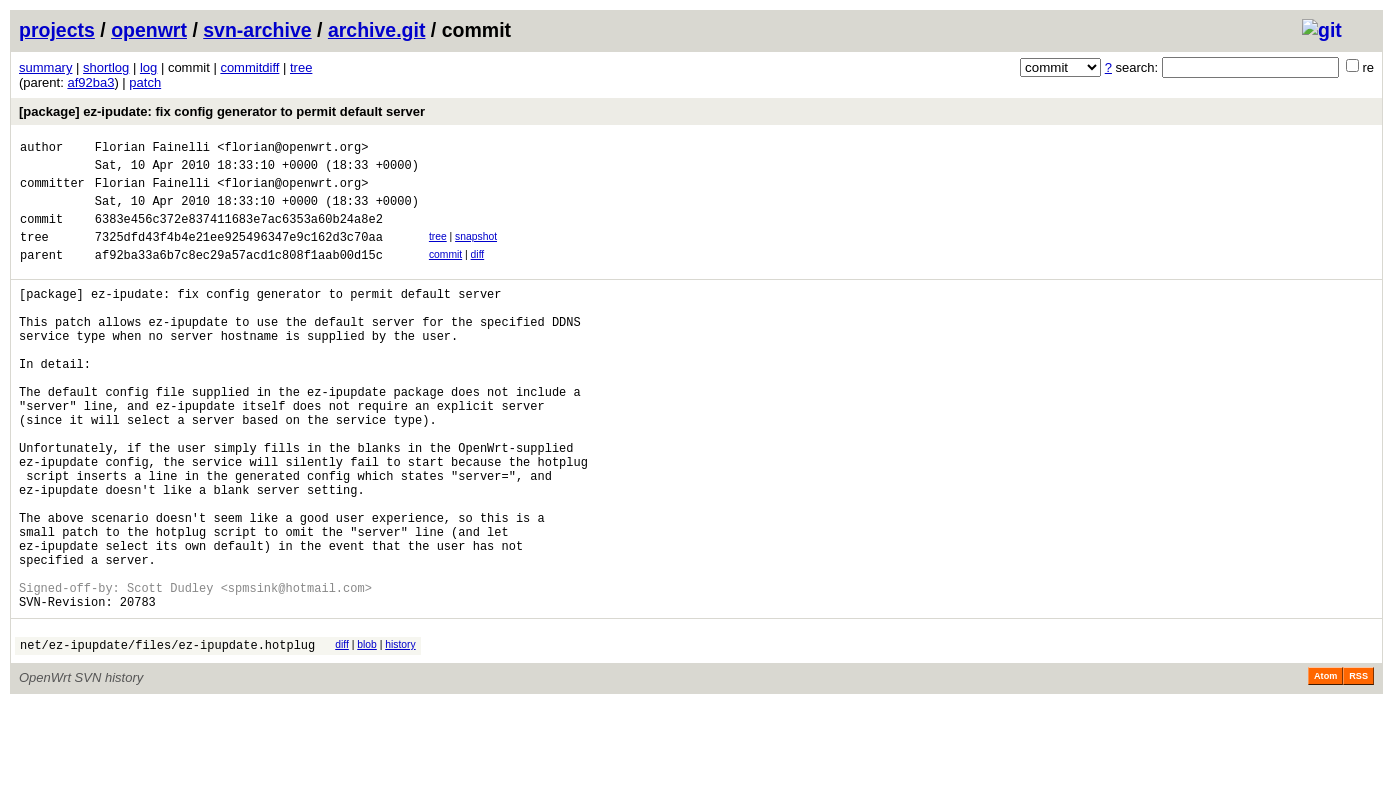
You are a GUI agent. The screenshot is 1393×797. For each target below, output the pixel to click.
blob (367, 734)
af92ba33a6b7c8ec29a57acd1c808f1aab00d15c (239, 275)
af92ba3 (90, 82)
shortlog (106, 67)
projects (57, 30)
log (148, 67)
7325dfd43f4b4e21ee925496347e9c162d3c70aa (239, 254)
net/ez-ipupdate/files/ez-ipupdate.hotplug (167, 737)
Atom (1325, 769)
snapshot (476, 251)
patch (145, 82)
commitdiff (249, 67)
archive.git (377, 30)
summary (45, 67)
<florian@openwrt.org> (292, 149)
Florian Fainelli (152, 149)
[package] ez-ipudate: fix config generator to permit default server (222, 111)
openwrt (149, 30)
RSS (1358, 769)
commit (445, 272)
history (400, 734)
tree (301, 67)
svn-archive (257, 30)
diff (478, 272)
